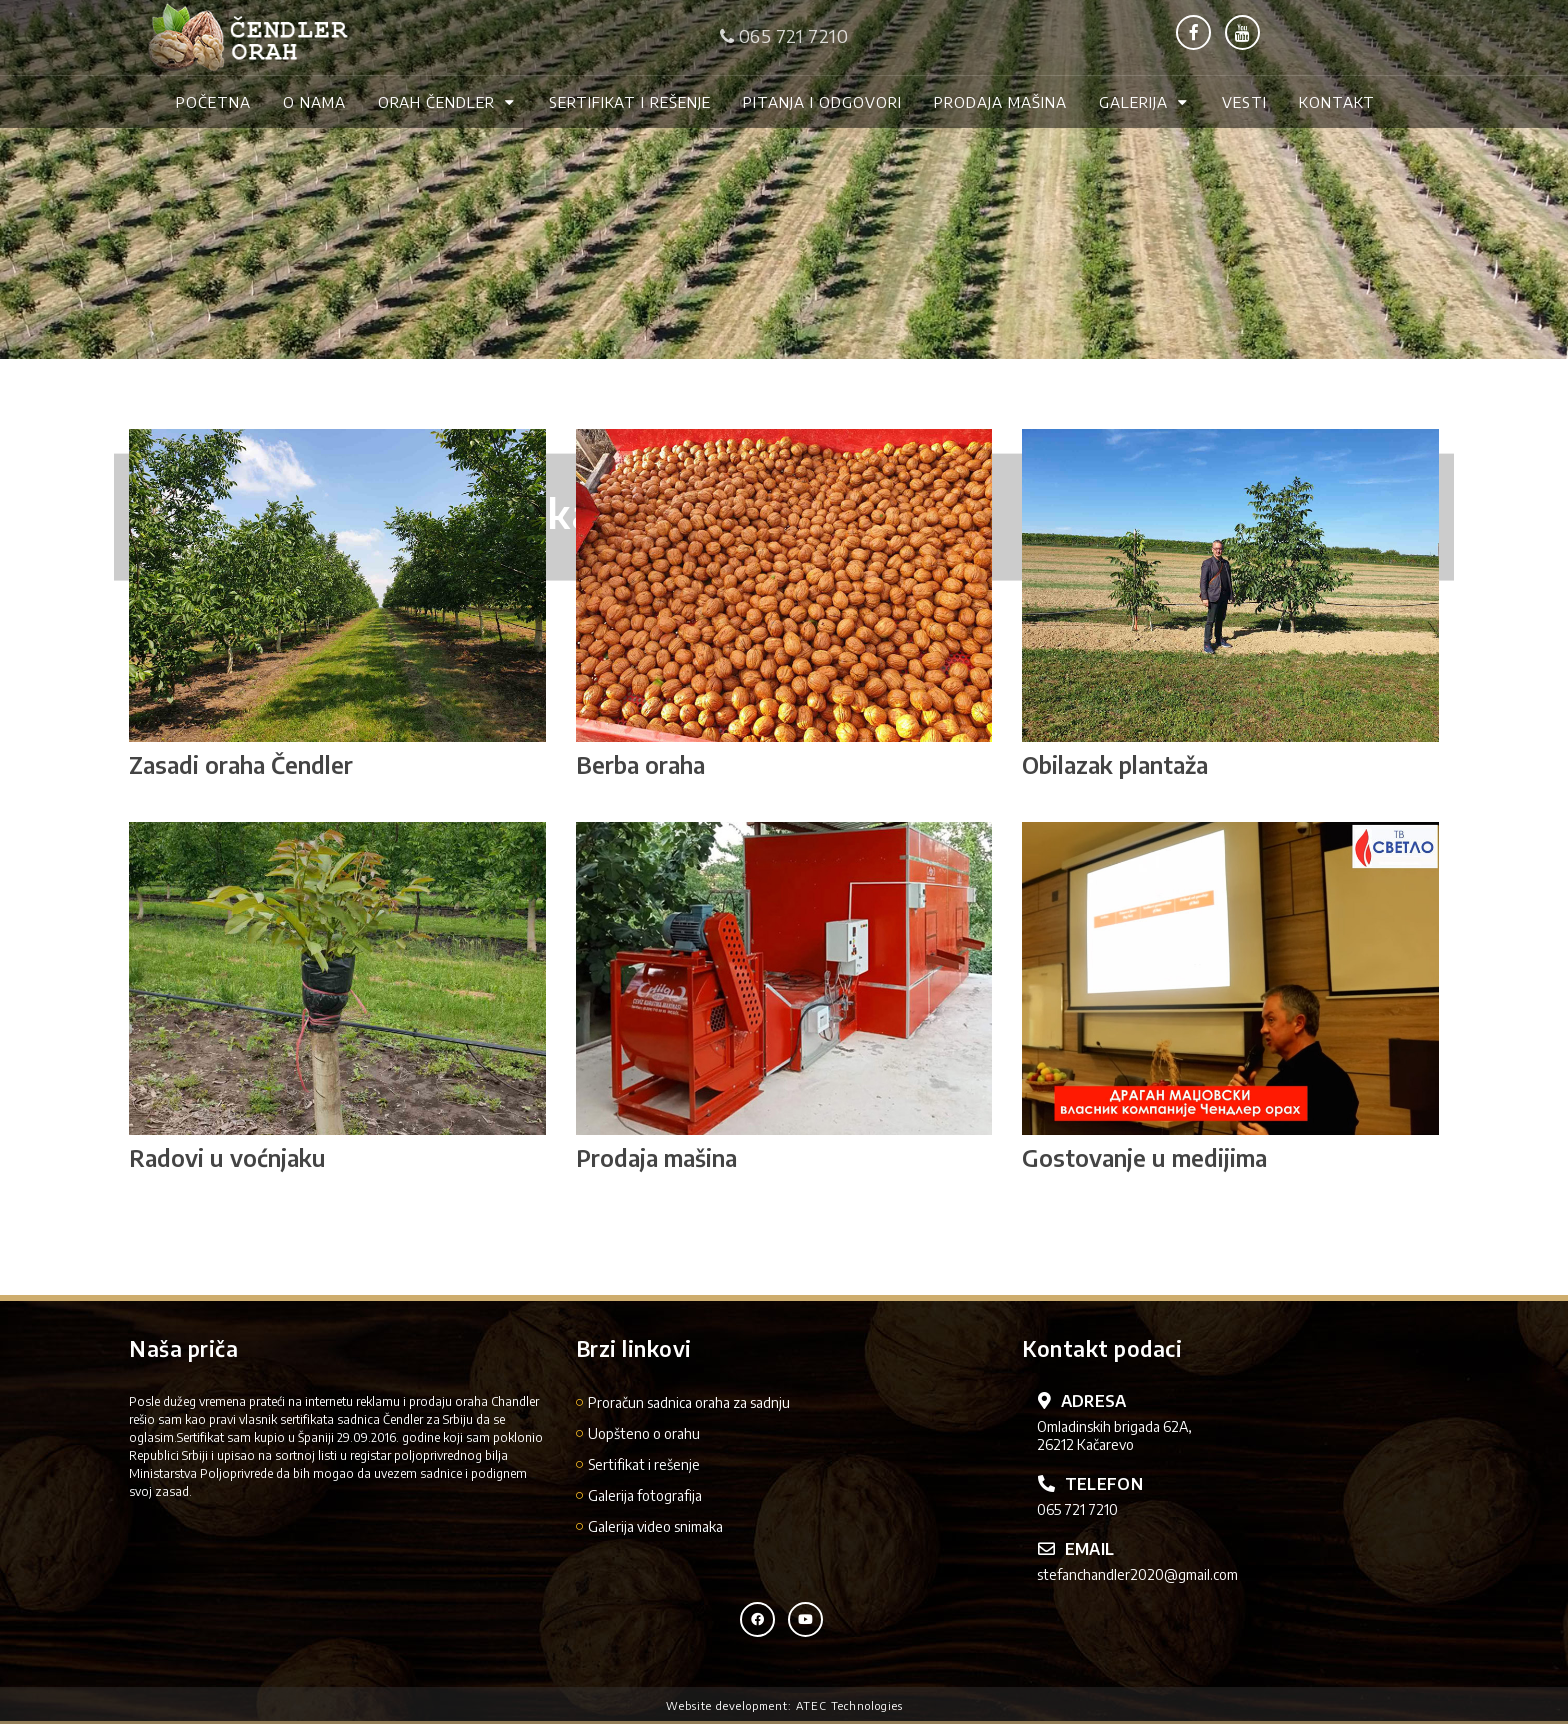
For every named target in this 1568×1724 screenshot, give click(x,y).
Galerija (1144, 102)
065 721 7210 (784, 35)
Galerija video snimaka (655, 1526)
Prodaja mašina (1000, 102)
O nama (314, 102)
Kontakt (1337, 102)
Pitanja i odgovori (822, 102)
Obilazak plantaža (1115, 764)
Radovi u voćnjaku (227, 1157)
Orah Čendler (447, 102)
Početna (213, 102)
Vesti (1244, 102)
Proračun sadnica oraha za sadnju (689, 1402)
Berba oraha (640, 764)
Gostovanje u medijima (1144, 1157)
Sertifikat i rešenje (630, 102)
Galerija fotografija (645, 1495)
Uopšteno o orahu (644, 1433)
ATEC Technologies (849, 1705)
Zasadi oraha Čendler (241, 764)
